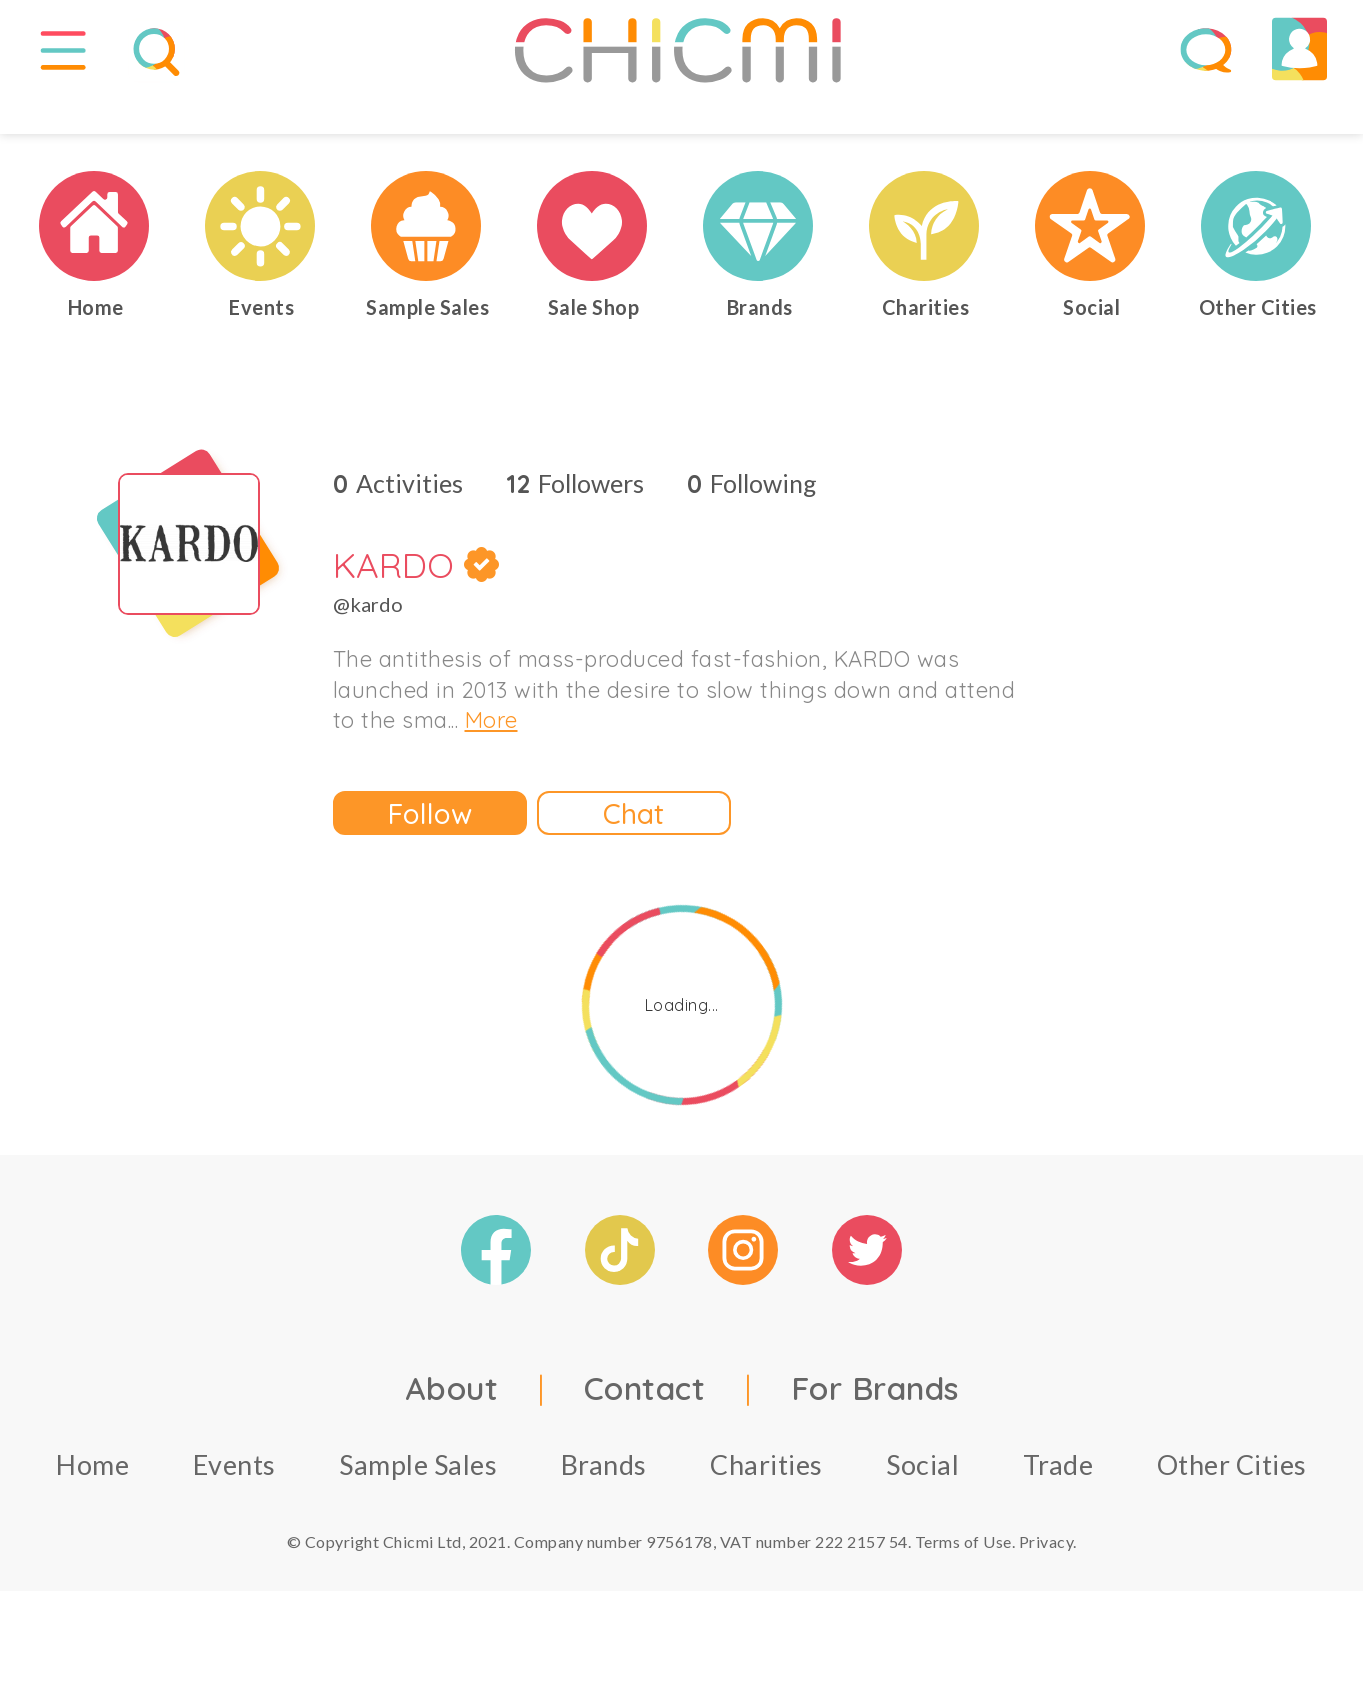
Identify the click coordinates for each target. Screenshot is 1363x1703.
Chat (633, 855)
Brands (604, 1506)
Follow (430, 855)
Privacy (1046, 1583)
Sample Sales (418, 1506)
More (491, 763)
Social (922, 1506)
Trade (1058, 1506)
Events (234, 1506)
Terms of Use (963, 1583)
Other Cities (1232, 1506)
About (452, 1430)
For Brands (875, 1430)
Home (92, 1506)
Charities (766, 1506)
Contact (645, 1430)
